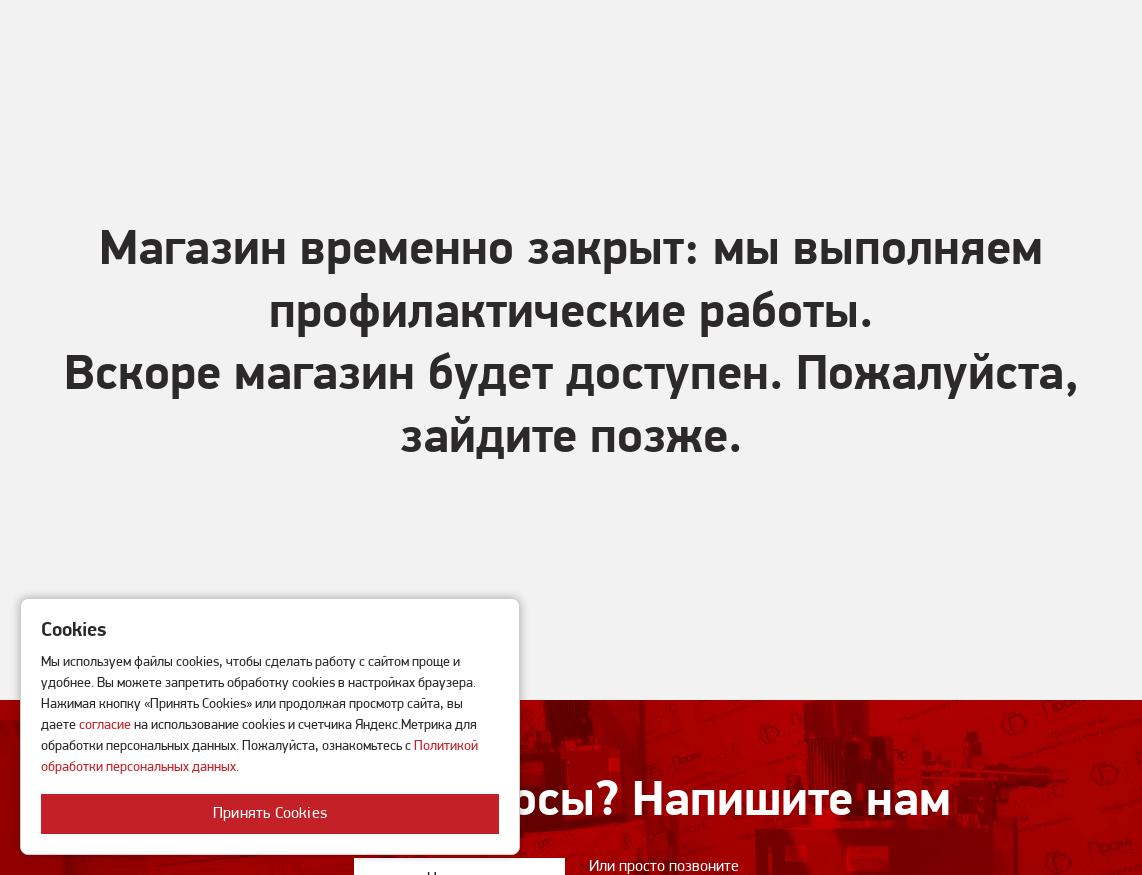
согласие (105, 725)
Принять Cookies (270, 814)
